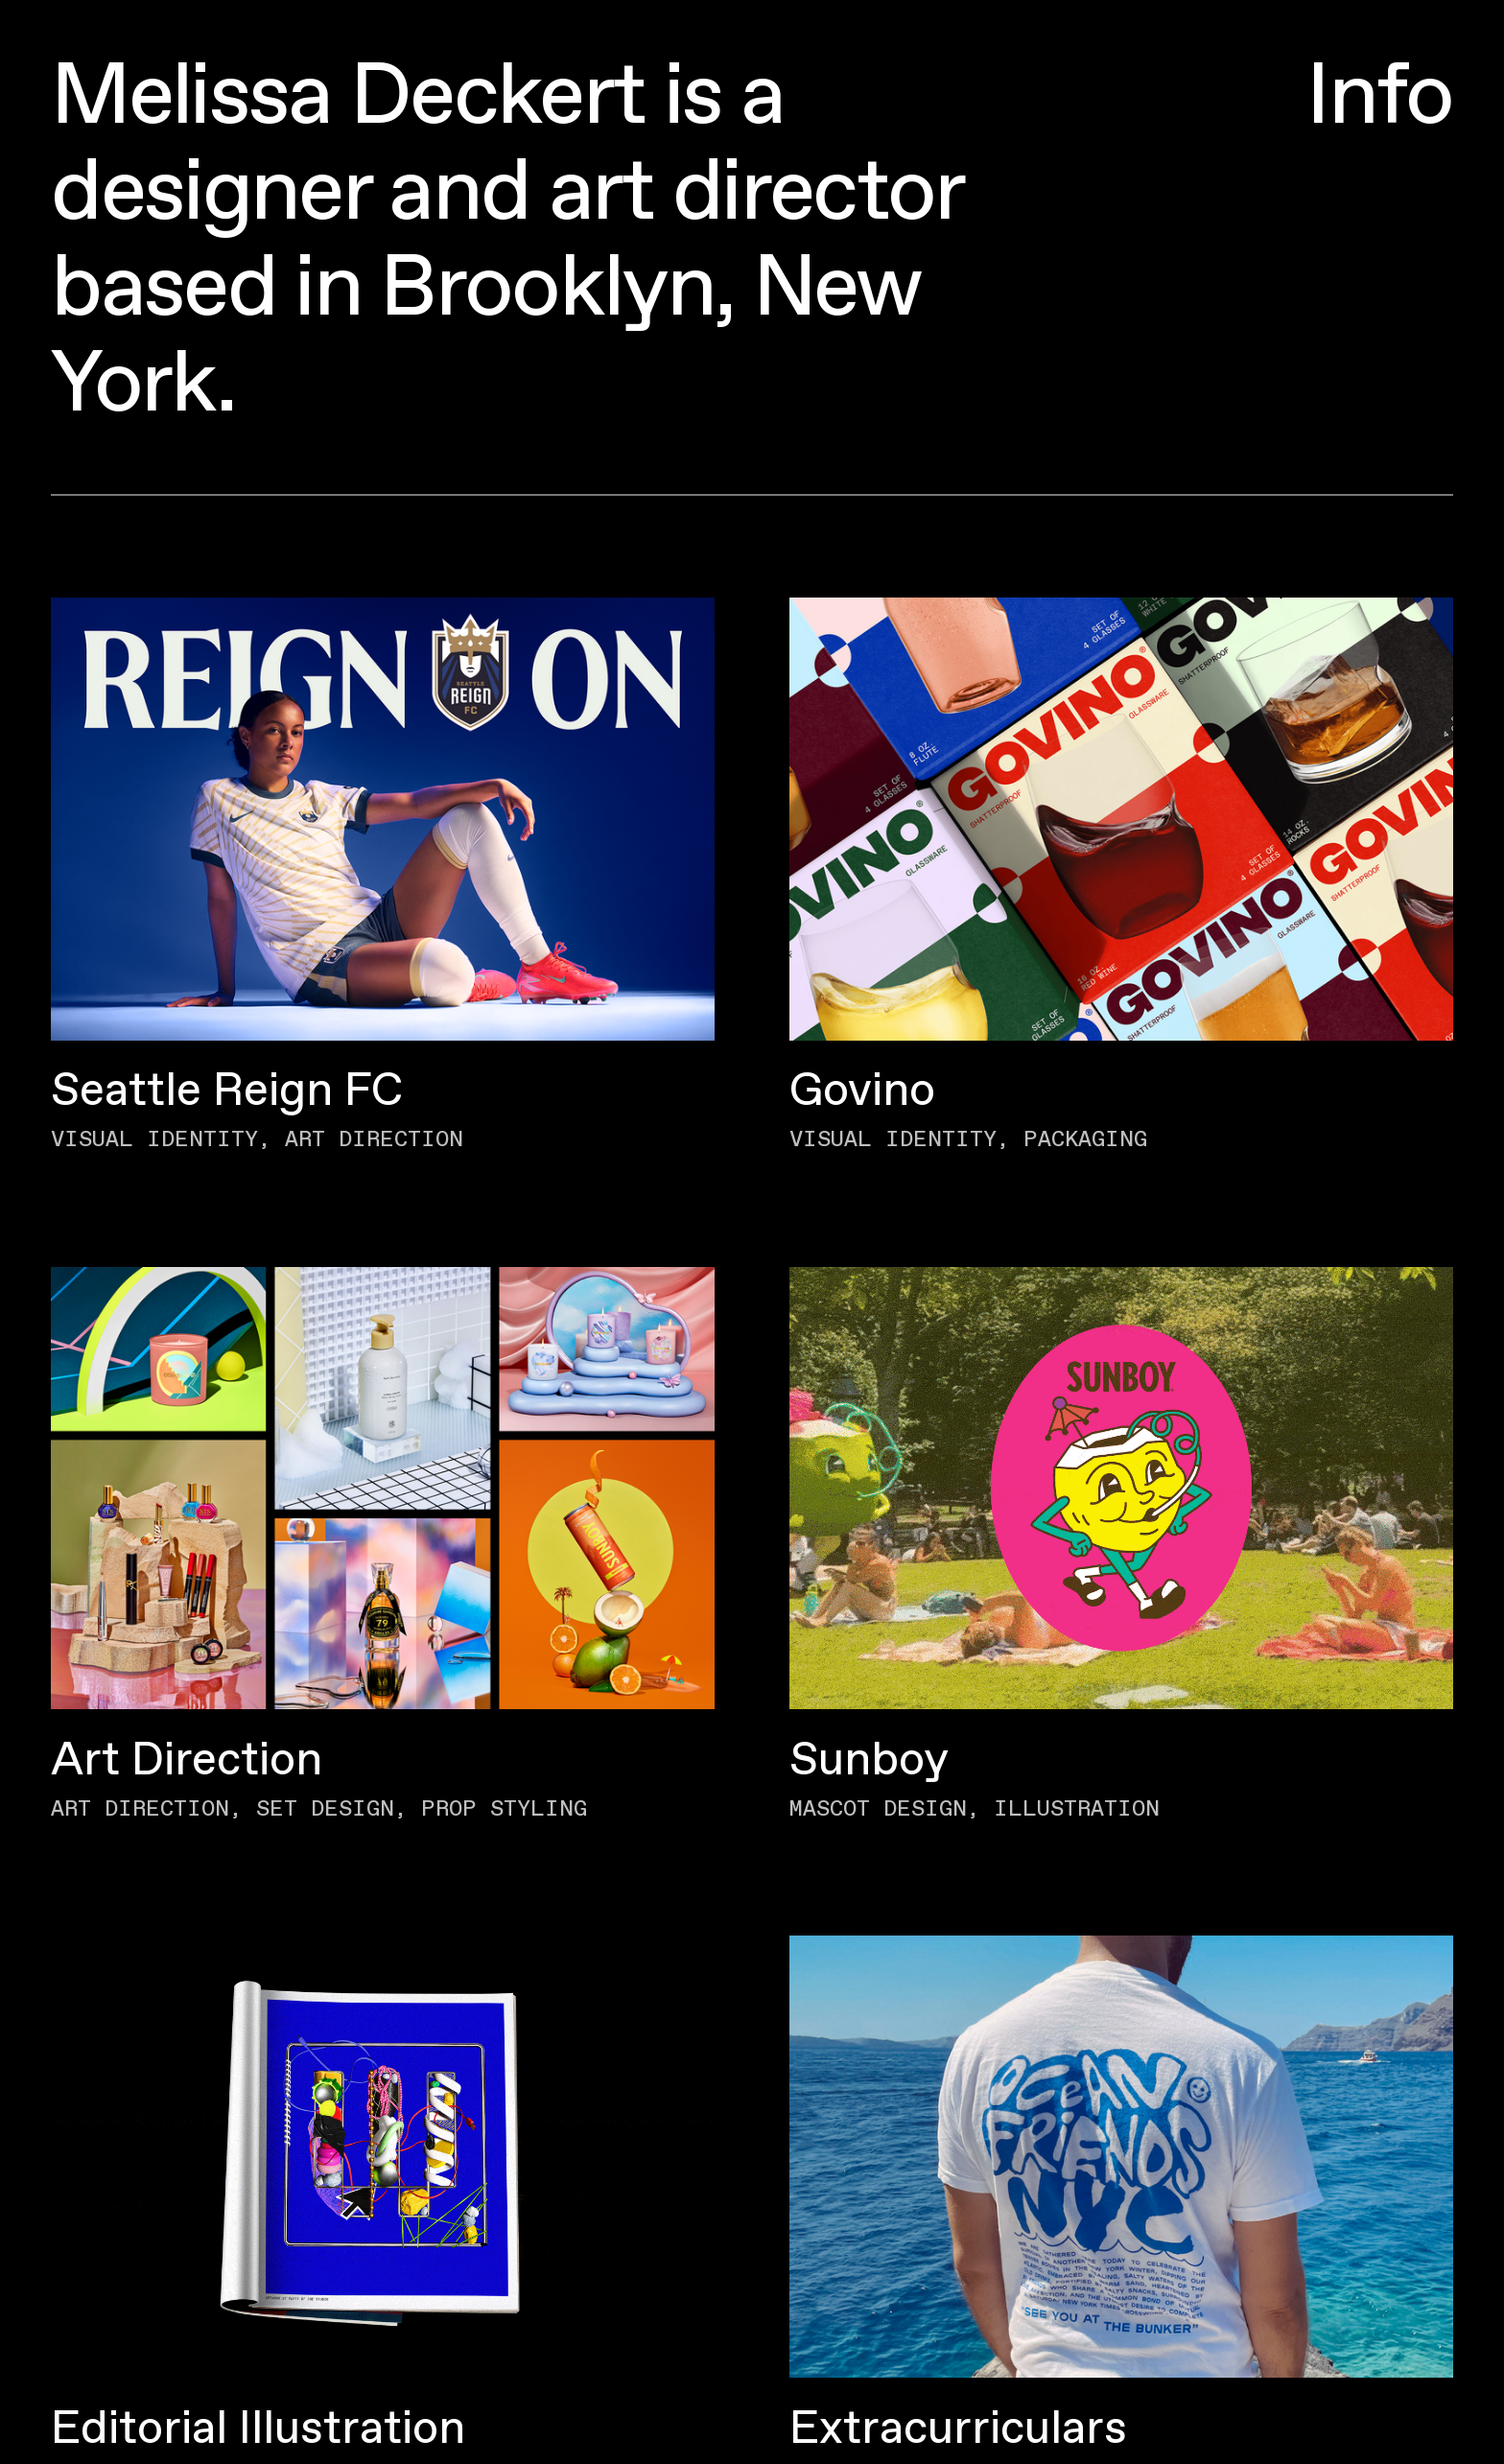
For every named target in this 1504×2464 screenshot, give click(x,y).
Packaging (1085, 1139)
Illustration (1077, 1808)
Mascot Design (878, 1808)
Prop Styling (504, 1808)
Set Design (325, 1808)
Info (1379, 98)
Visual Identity (154, 1139)
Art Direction (374, 1139)
